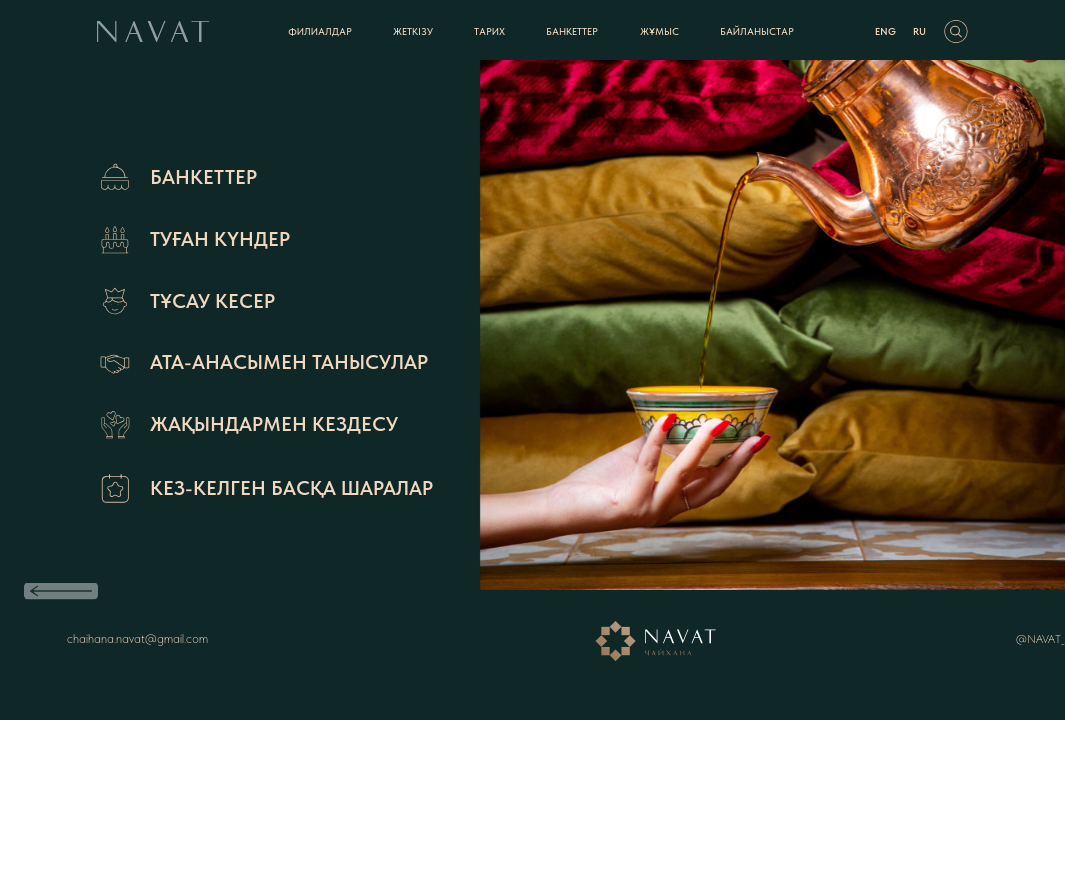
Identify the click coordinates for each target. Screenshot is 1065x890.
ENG (885, 31)
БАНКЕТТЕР (572, 31)
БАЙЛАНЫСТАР (757, 31)
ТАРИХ (489, 31)
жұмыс (659, 31)
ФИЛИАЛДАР (320, 31)
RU (919, 31)
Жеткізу (413, 31)
